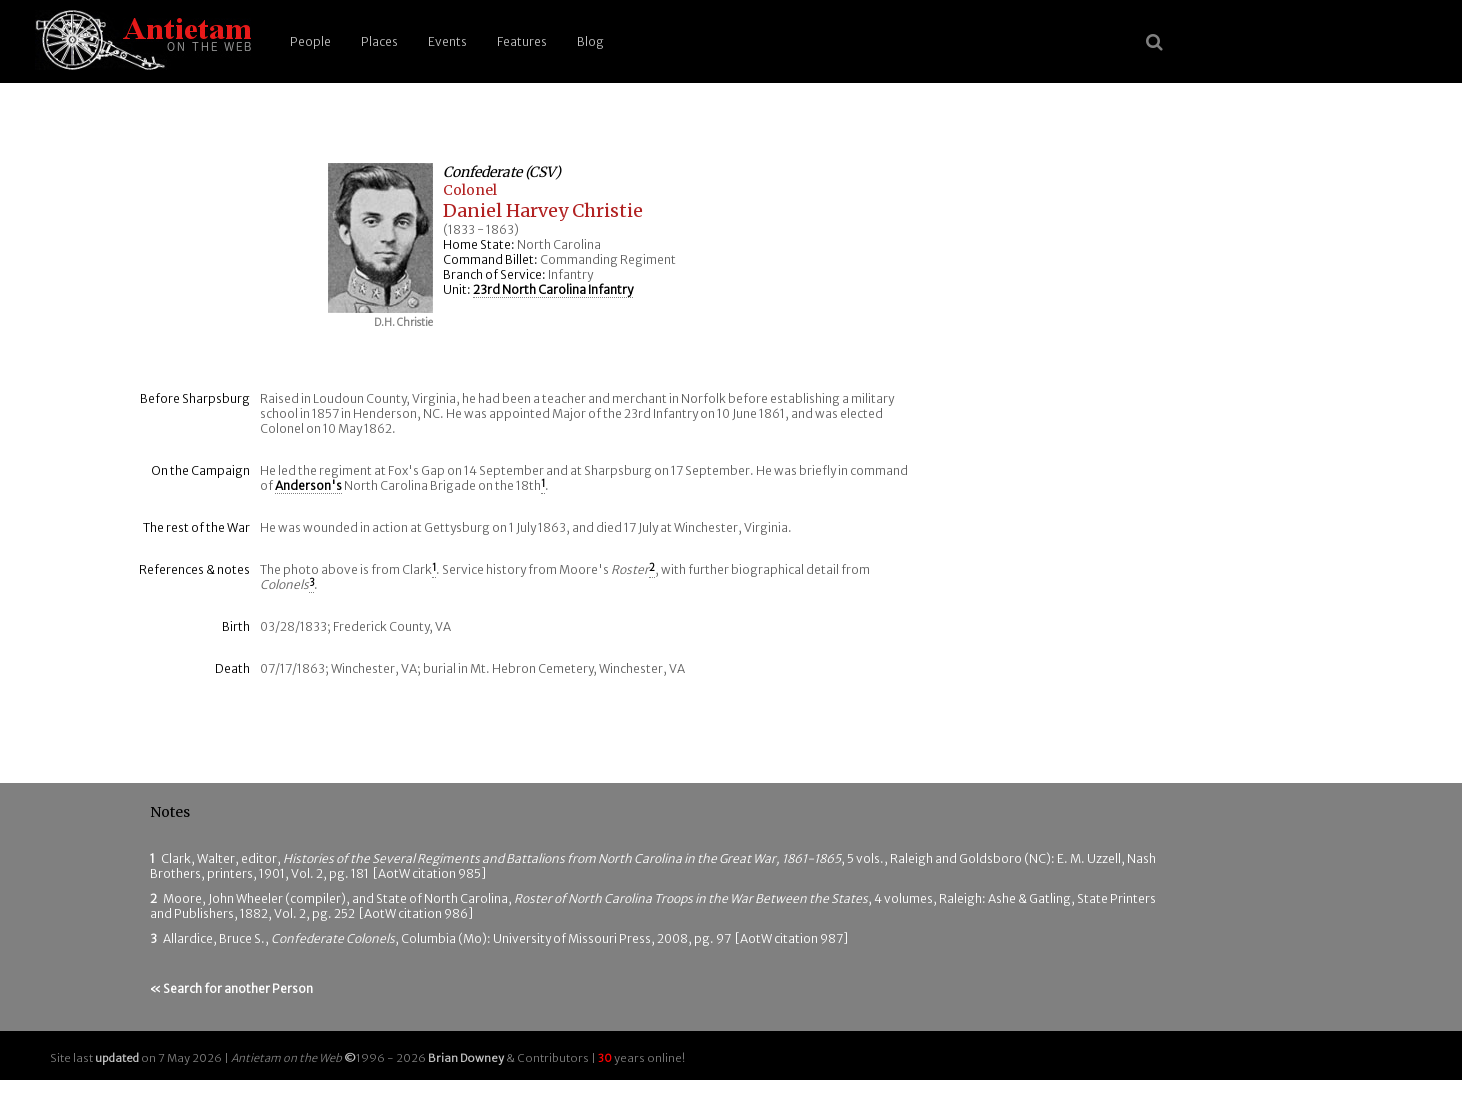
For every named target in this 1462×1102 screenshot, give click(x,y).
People (310, 41)
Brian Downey (466, 1058)
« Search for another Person (231, 988)
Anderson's (308, 485)
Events (447, 41)
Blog (590, 41)
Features (522, 41)
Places (379, 41)
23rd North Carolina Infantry (553, 289)
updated (117, 1058)
